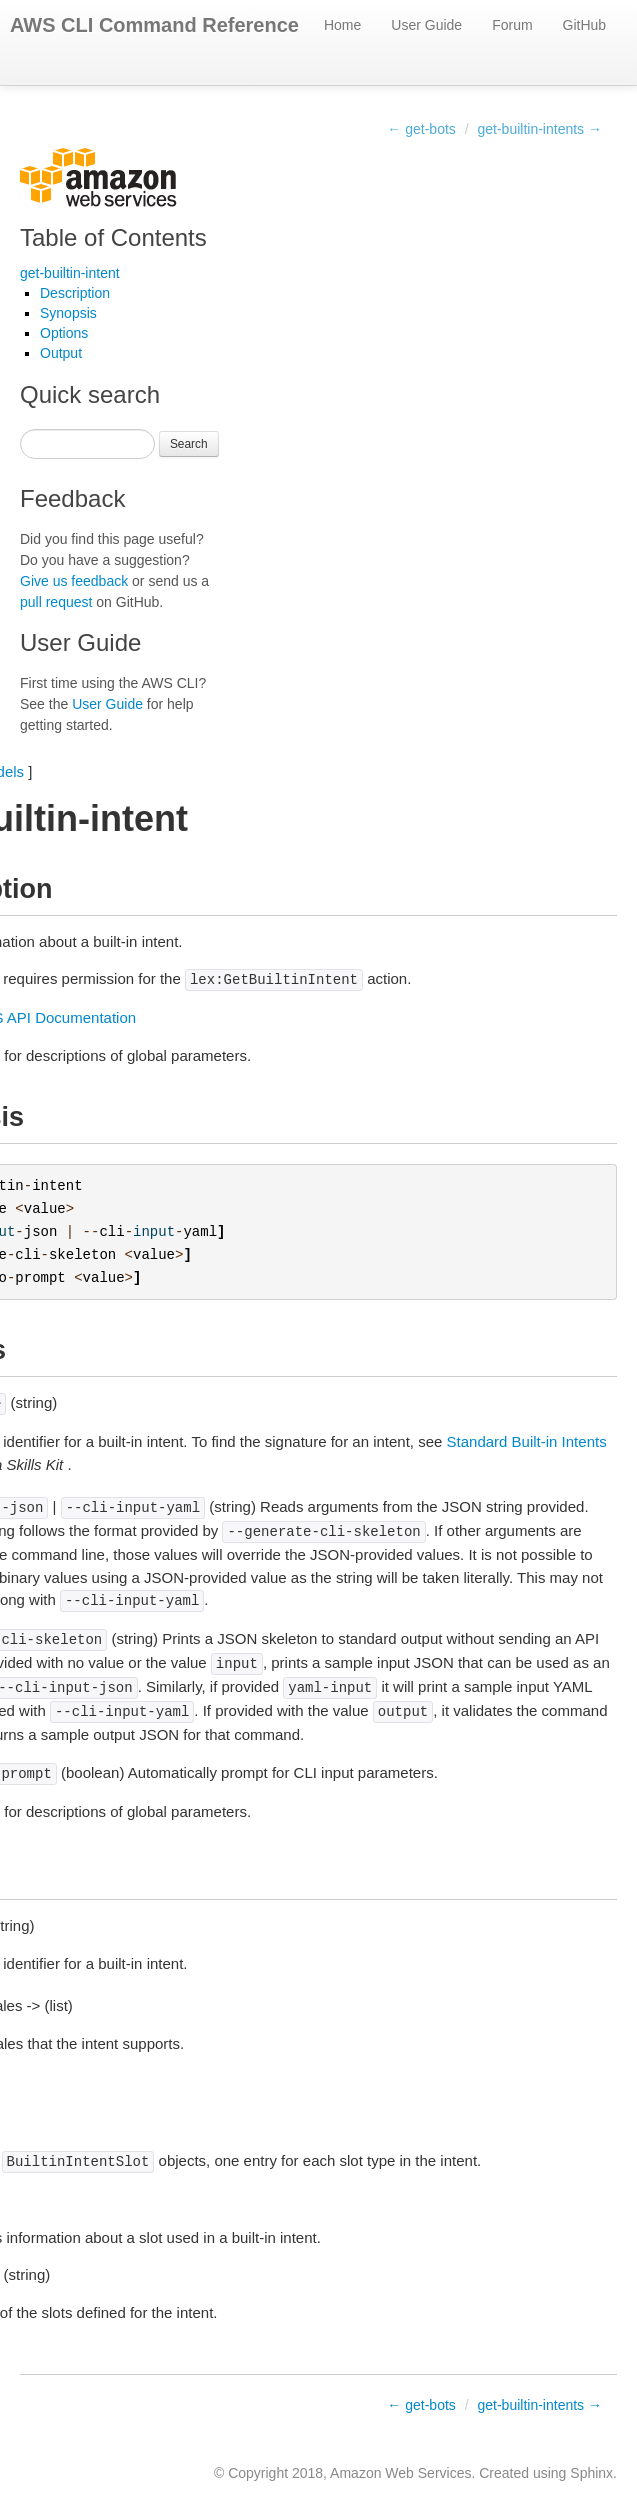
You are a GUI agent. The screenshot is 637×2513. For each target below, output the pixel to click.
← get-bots (421, 129)
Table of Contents (113, 237)
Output (61, 353)
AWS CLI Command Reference (154, 25)
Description (75, 293)
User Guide (426, 25)
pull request (56, 602)
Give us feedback (74, 581)
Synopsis (68, 313)
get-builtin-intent (70, 273)
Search (189, 444)
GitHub (585, 25)
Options (64, 333)
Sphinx (591, 2473)
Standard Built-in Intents (527, 1441)
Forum (512, 25)
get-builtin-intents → (539, 129)
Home (342, 25)
